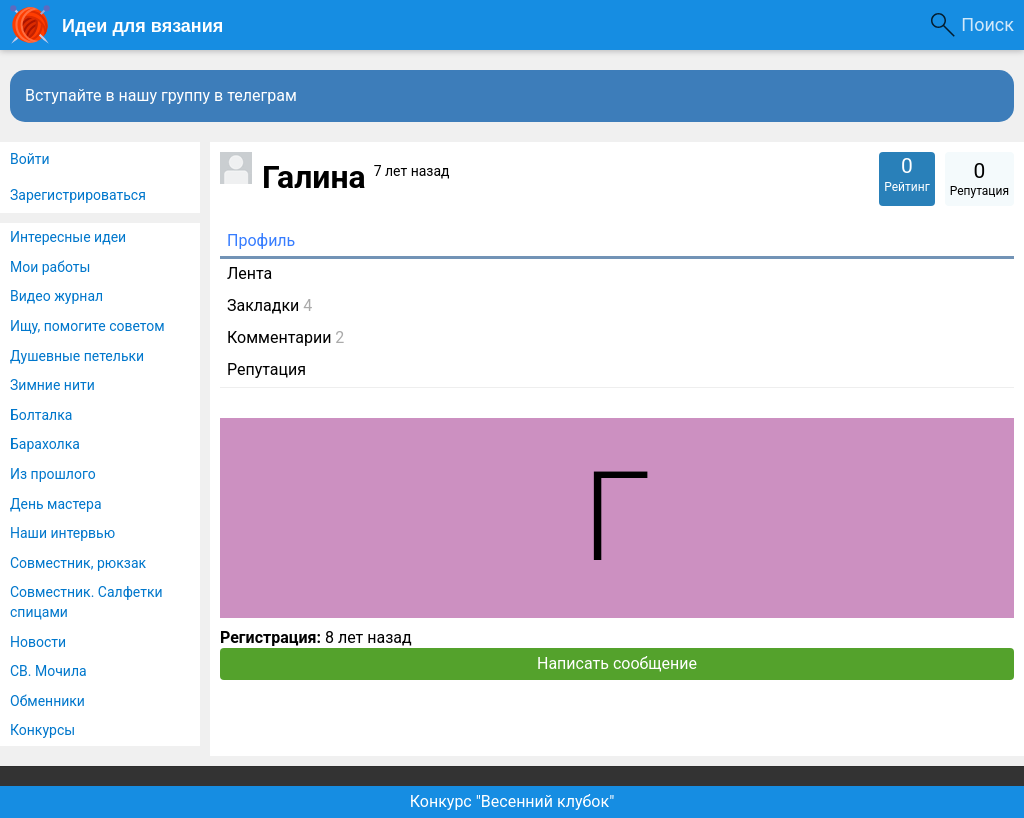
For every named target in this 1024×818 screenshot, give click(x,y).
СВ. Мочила (48, 671)
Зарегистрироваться (78, 195)
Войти (30, 159)
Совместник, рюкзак (78, 563)
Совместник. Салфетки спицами (86, 602)
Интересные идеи (68, 237)
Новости (38, 642)
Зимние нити (52, 385)
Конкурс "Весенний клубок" (512, 801)
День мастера (56, 504)
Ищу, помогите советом (87, 326)
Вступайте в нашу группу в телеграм (161, 95)
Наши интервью (62, 533)
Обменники (47, 701)
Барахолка (45, 444)
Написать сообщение (617, 663)
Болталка (41, 415)
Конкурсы (42, 730)
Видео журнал (56, 296)
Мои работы (50, 267)
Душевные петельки (77, 356)
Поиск (987, 24)
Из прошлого (53, 474)
